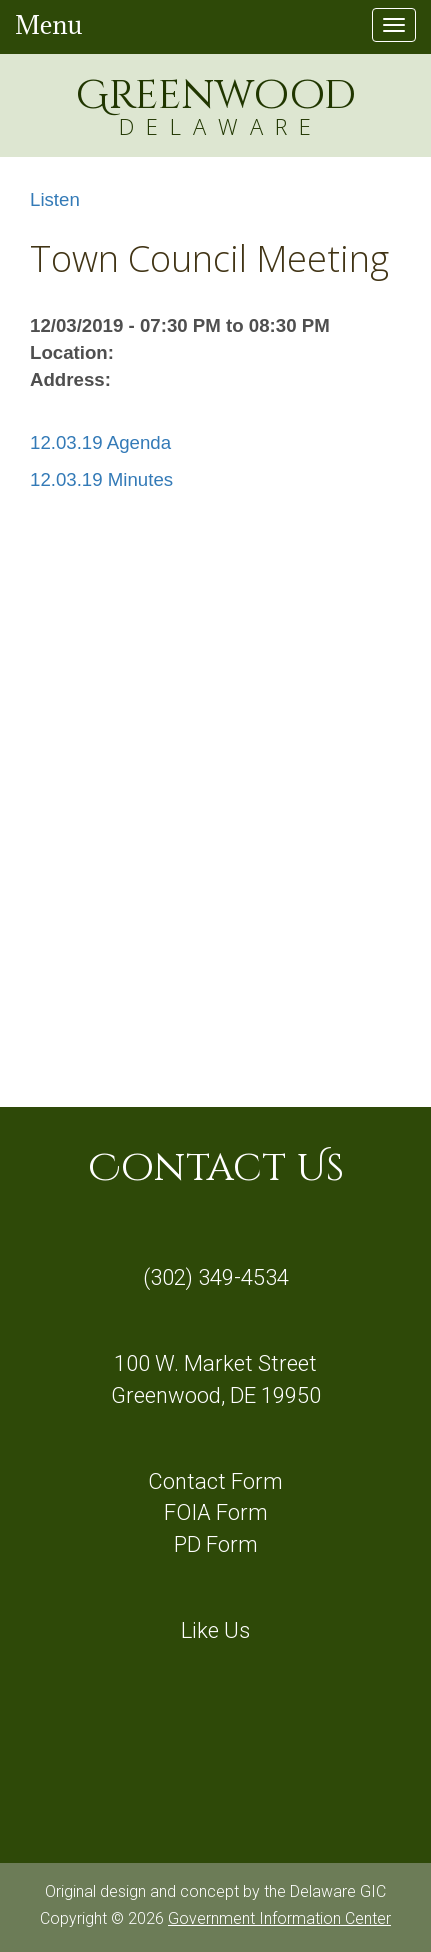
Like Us (215, 1630)
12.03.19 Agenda (100, 442)
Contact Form (215, 1481)
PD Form (216, 1544)
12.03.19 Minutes (101, 479)
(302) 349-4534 (216, 1277)
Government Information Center (279, 1918)
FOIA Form (216, 1512)
